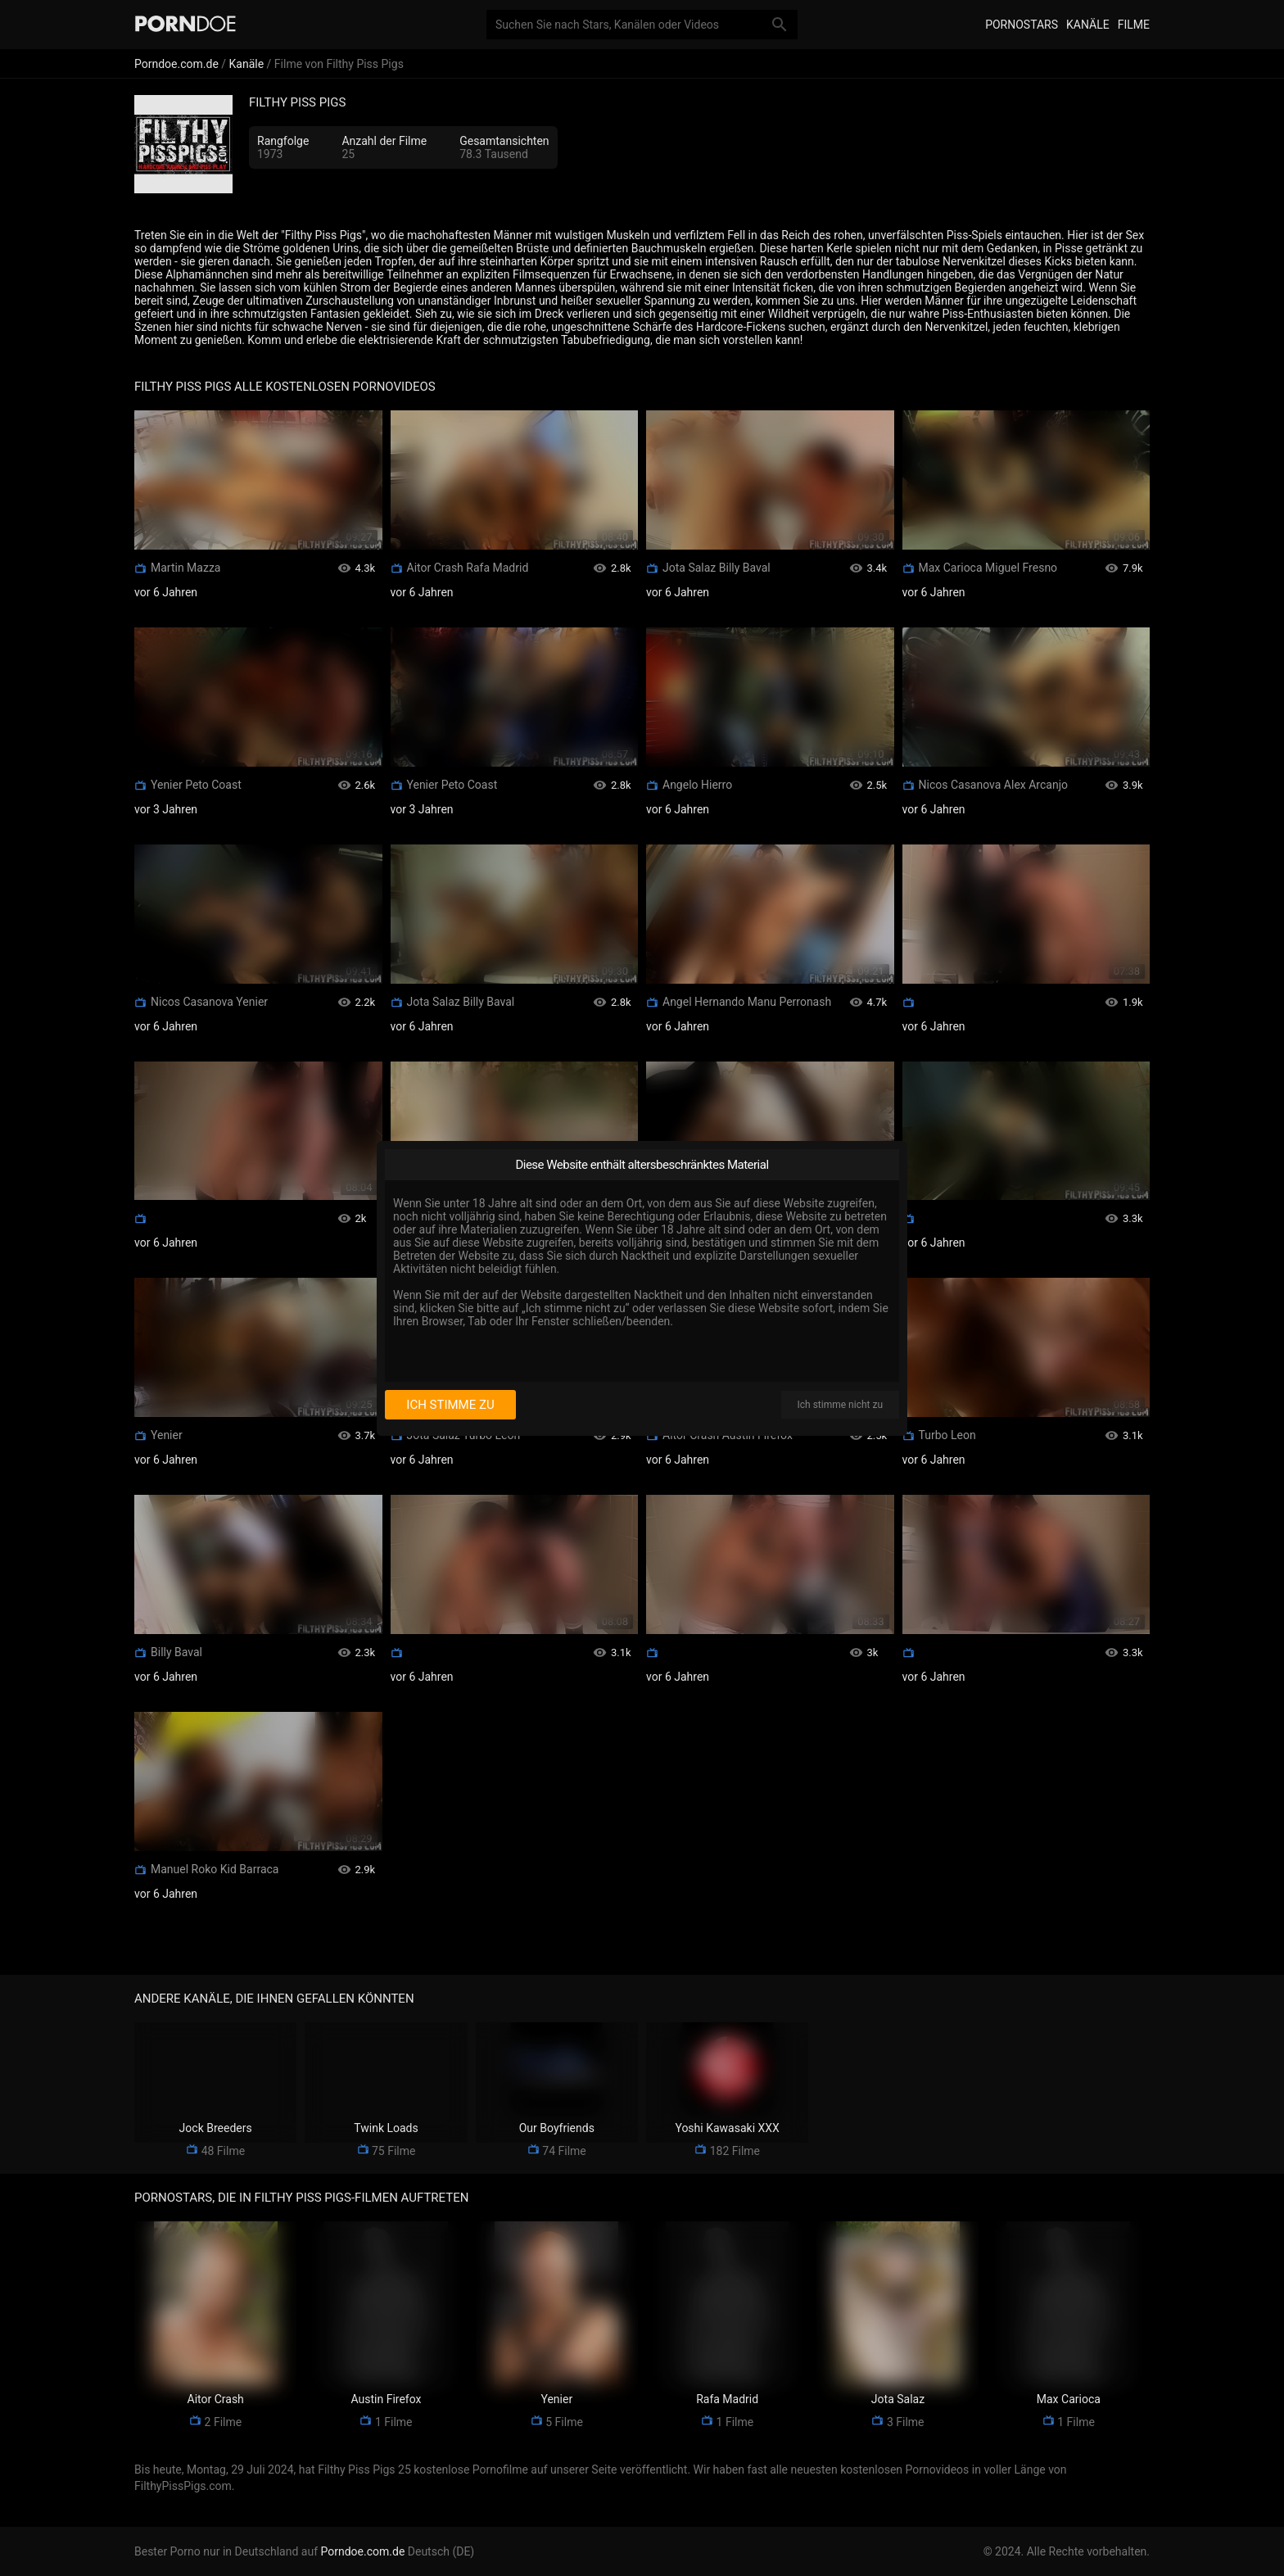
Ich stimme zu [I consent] (450, 1404)
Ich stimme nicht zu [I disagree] (840, 1404)
